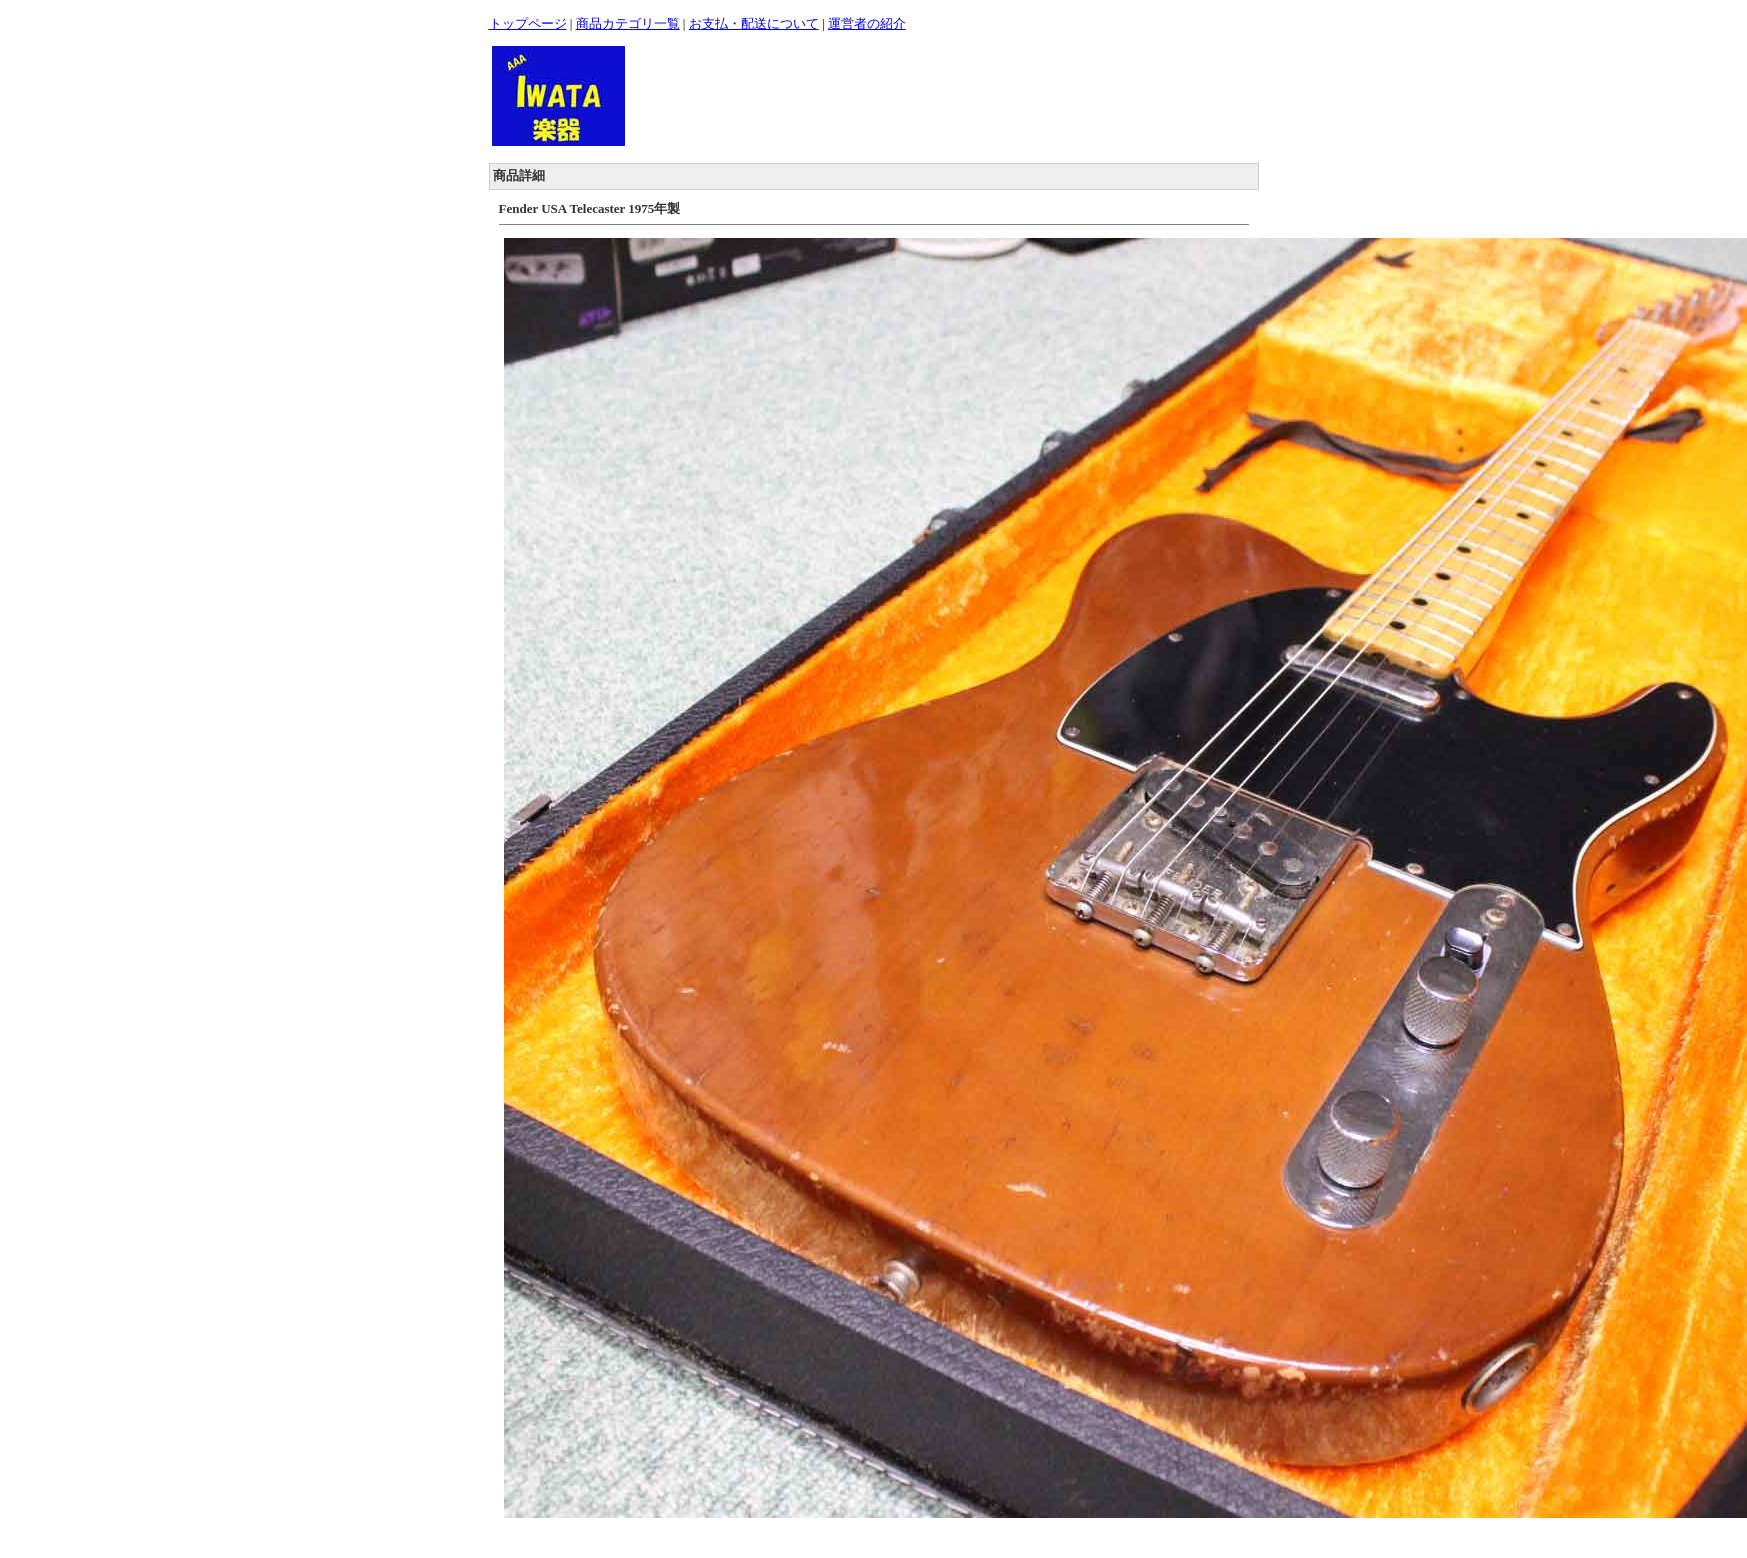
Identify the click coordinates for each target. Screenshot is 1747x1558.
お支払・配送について (754, 23)
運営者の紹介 (867, 23)
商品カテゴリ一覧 (628, 23)
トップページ (528, 23)
